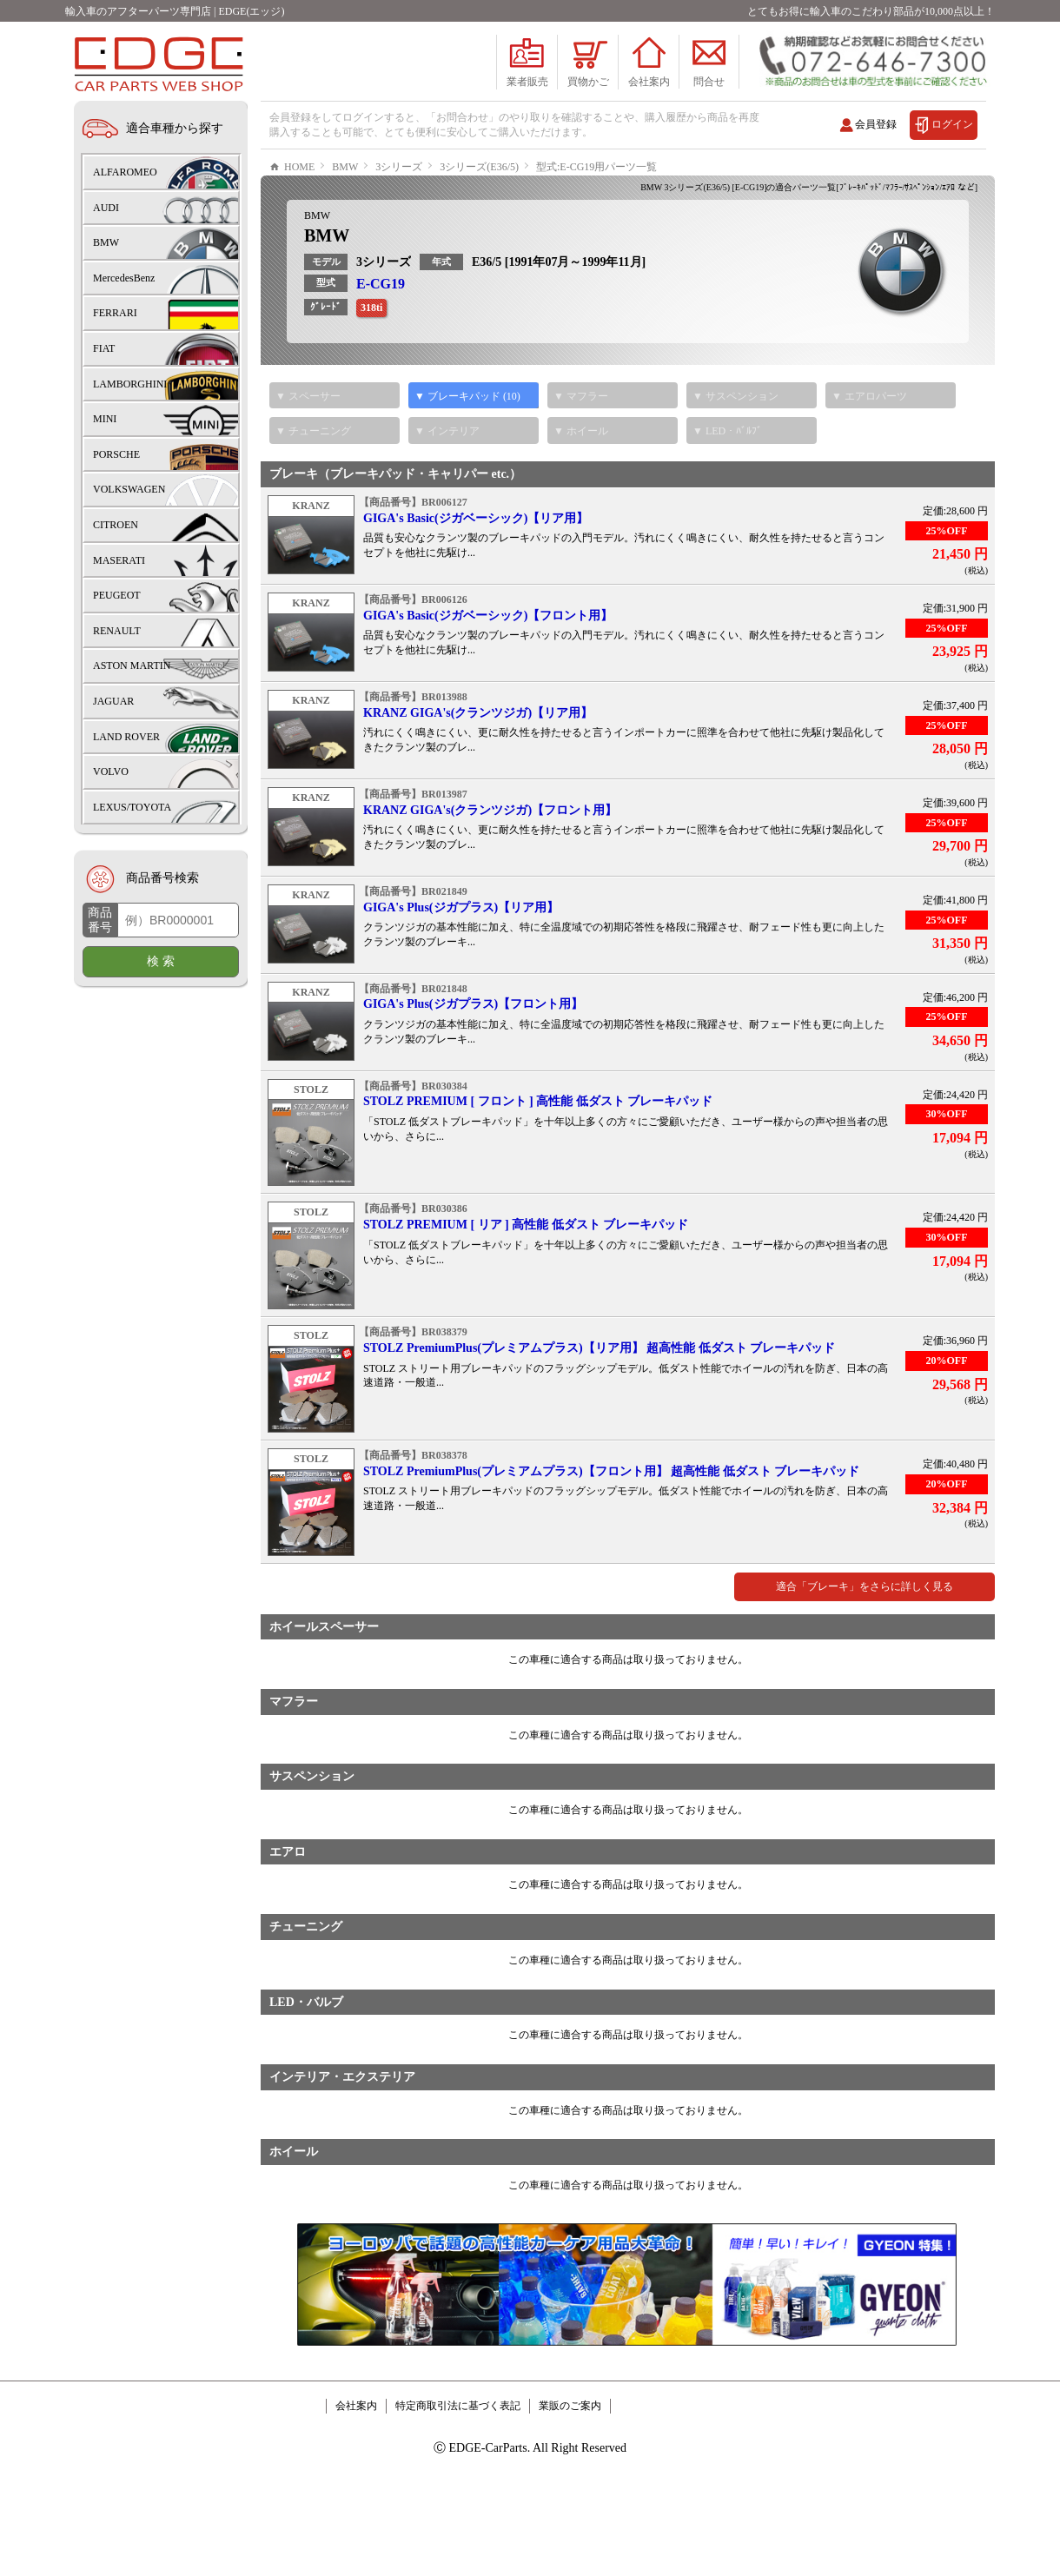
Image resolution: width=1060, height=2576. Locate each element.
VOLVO (111, 771)
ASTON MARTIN (131, 665)
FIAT (104, 348)
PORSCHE (116, 454)
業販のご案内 (570, 2458)
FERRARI (115, 313)
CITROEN (115, 525)
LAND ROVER (126, 737)
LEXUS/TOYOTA (132, 807)
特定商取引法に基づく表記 (457, 2458)
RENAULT (117, 631)
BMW (317, 268)
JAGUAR (113, 701)
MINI (104, 419)
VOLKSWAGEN (129, 489)
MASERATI (119, 560)
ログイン (952, 124)
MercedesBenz (124, 278)
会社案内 (356, 2458)
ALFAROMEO (125, 172)
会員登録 (876, 124)
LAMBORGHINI (130, 384)
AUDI (106, 208)
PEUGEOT (117, 595)
